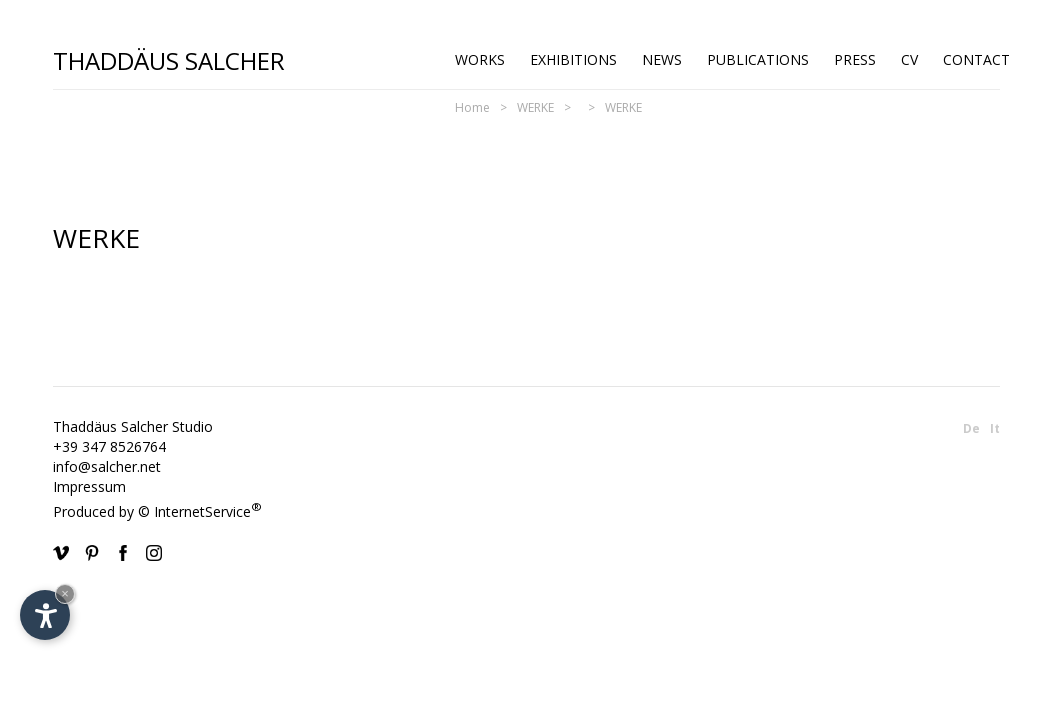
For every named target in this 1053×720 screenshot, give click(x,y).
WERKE (535, 107)
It (995, 428)
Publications (758, 59)
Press (855, 59)
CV (909, 59)
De (971, 428)
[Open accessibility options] (45, 615)
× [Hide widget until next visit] (65, 593)
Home (472, 107)
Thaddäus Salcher (169, 59)
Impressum (89, 486)
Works (480, 59)
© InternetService (200, 511)
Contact (976, 59)
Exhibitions (573, 59)
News (662, 59)
